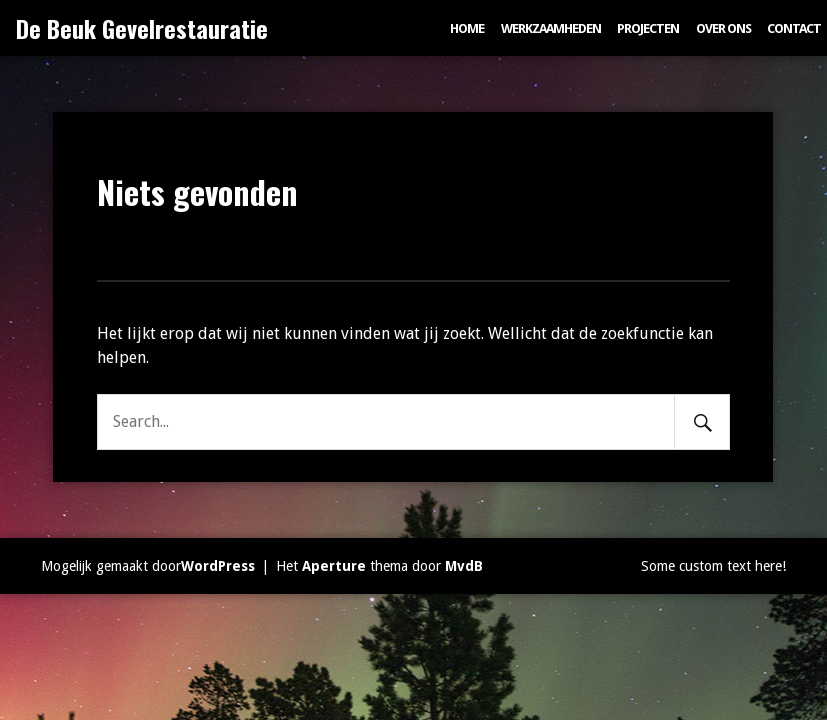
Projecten (648, 28)
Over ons (723, 28)
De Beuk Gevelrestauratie (142, 28)
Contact (794, 28)
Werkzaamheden (551, 28)
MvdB (464, 566)
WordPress (218, 566)
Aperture (334, 566)
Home (467, 28)
